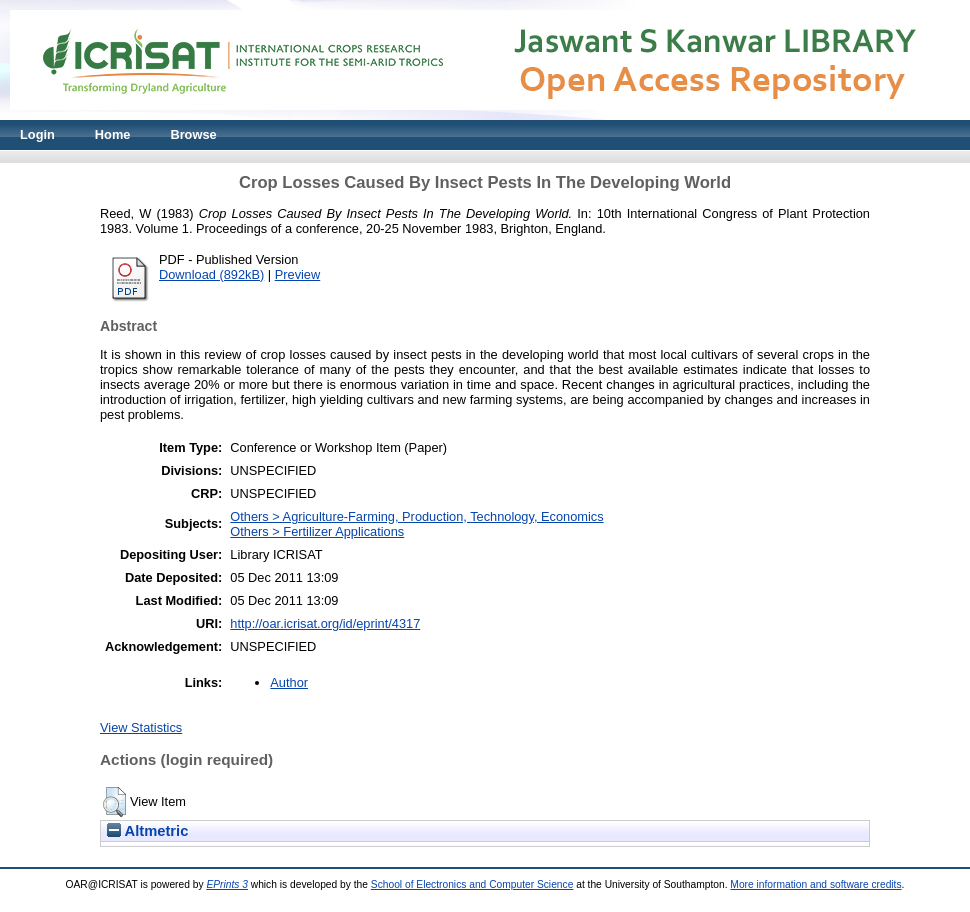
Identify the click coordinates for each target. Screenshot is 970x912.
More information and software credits (815, 884)
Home (113, 134)
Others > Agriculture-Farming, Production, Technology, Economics (416, 516)
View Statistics (141, 727)
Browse (193, 134)
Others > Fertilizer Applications (317, 531)
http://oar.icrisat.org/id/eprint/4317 (325, 623)
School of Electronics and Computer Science (472, 884)
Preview (298, 274)
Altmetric (147, 831)
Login (37, 134)
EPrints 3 (227, 884)
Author (289, 682)
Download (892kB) (211, 274)
